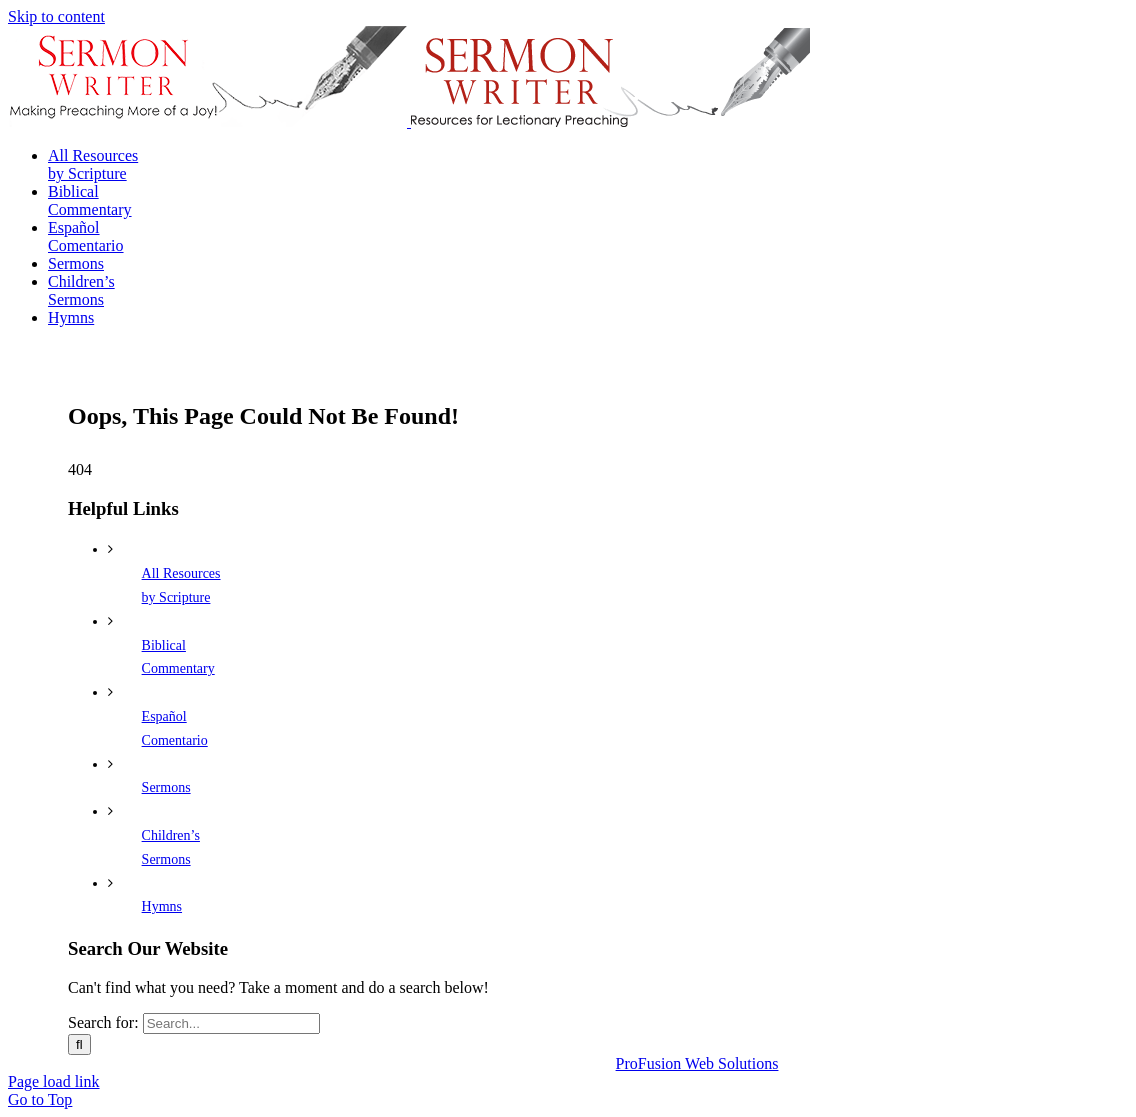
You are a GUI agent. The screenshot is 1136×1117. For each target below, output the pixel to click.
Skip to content (56, 16)
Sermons (166, 787)
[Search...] (231, 1023)
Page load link (54, 1081)
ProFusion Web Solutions (697, 1063)
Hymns (162, 906)
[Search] (79, 1044)
